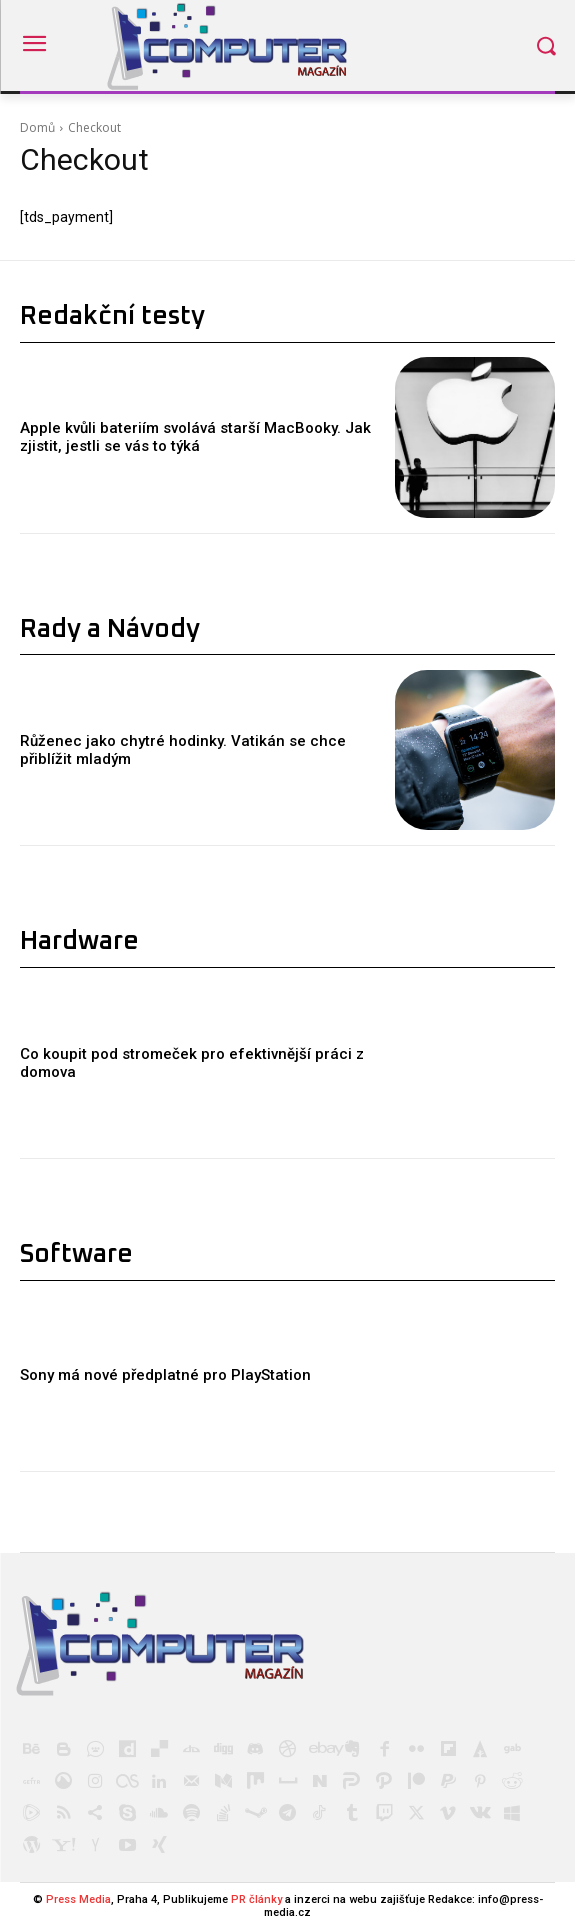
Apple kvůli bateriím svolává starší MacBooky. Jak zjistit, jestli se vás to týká (195, 437)
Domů (37, 127)
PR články (256, 1899)
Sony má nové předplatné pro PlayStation (165, 1375)
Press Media (78, 1899)
